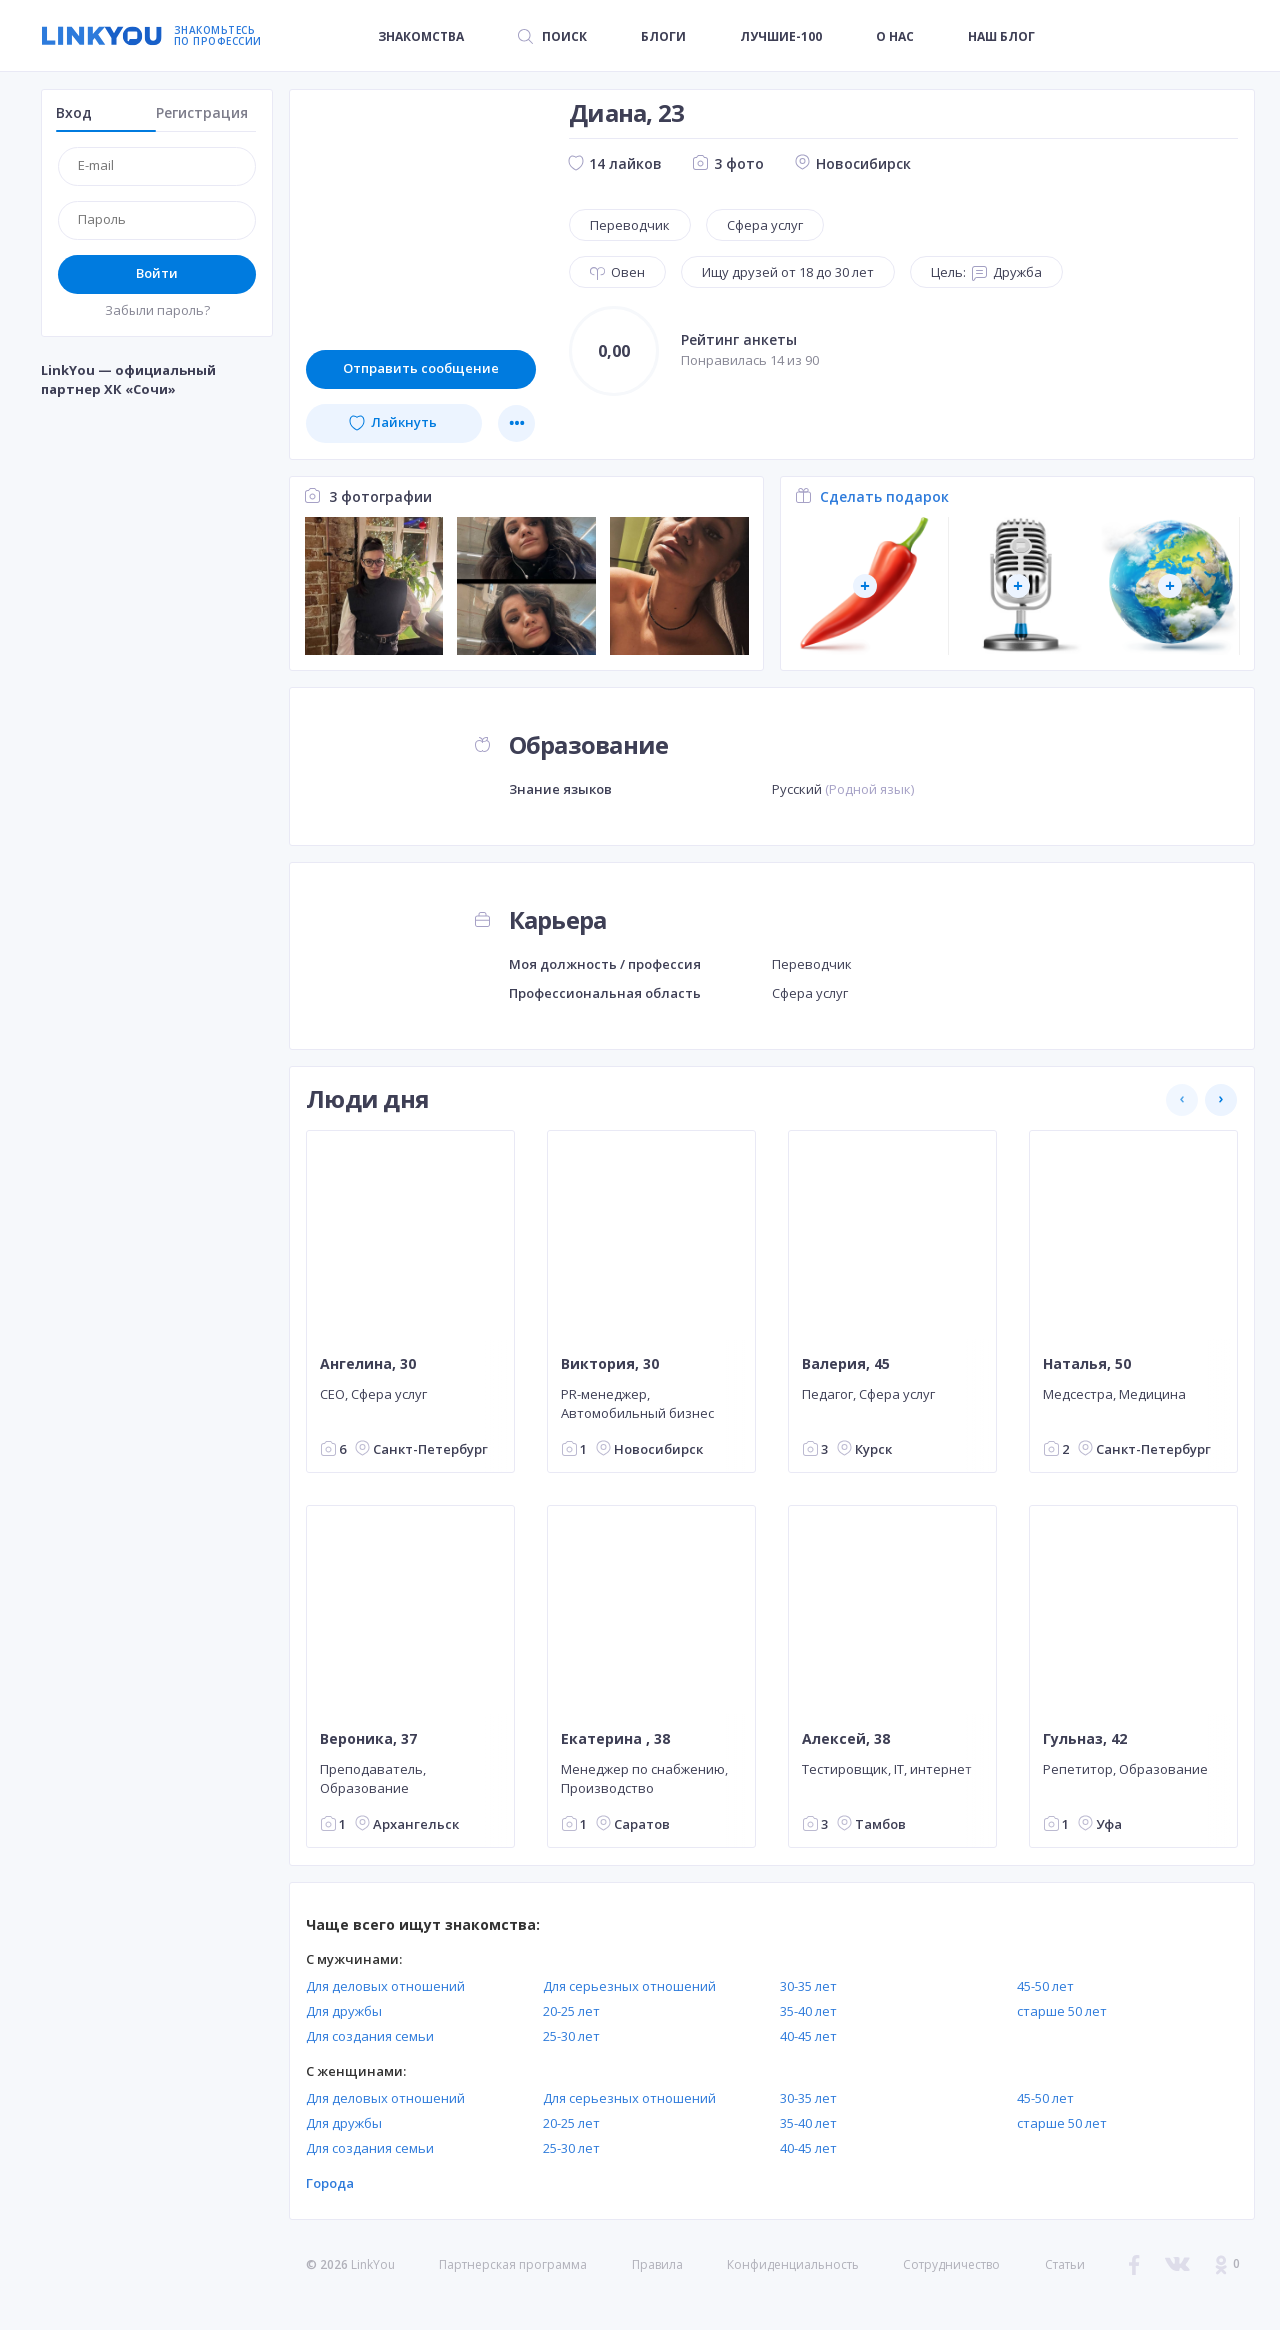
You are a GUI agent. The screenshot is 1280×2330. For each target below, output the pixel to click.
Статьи (1065, 2264)
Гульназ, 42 (1085, 1739)
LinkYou (373, 2264)
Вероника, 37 (368, 1739)
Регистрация (202, 112)
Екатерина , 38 (615, 1739)
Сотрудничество (951, 2265)
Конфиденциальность (793, 2264)
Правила (657, 2264)
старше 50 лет (1062, 2011)
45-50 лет (1045, 1986)
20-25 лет (571, 2011)
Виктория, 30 (610, 1364)
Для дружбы (344, 2011)
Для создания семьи (370, 2036)
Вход (74, 112)
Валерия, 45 (846, 1364)
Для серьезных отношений (629, 1986)
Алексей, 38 (846, 1739)
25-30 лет (571, 2036)
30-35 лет (808, 1986)
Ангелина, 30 (368, 1364)
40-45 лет (808, 2036)
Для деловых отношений (385, 1986)
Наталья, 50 (1087, 1364)
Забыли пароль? (157, 310)
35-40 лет (808, 2011)
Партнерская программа (513, 2264)
